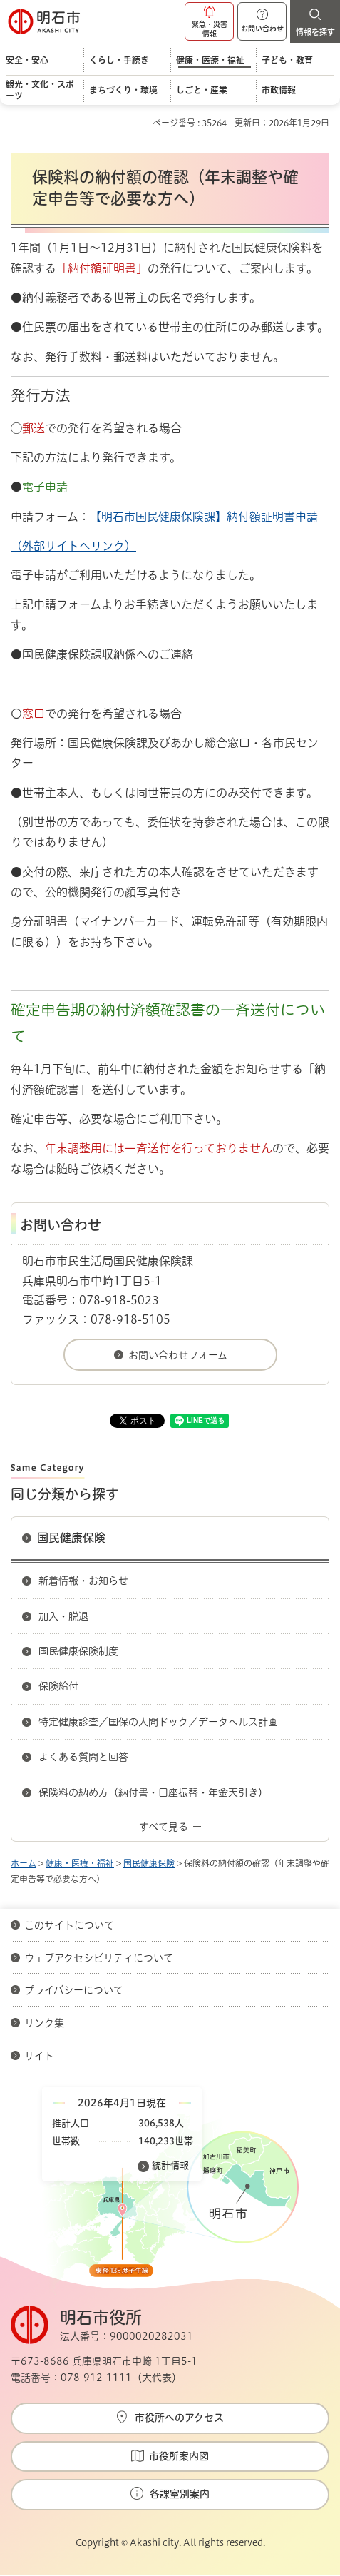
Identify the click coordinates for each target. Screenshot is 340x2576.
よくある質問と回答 (83, 1757)
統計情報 (170, 2165)
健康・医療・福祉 (80, 1863)
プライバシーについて (73, 1990)
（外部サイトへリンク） (73, 546)
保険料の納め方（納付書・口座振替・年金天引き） (153, 1792)
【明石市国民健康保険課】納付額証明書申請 (204, 516)
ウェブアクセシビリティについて (98, 1958)
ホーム (23, 1863)
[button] (209, 21)
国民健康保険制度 (78, 1651)
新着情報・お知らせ (83, 1581)
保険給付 (58, 1686)
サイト (40, 2056)
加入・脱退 (63, 1616)
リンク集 (44, 2023)
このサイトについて (69, 1925)
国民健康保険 (71, 1537)
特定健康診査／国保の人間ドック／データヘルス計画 (158, 1722)
